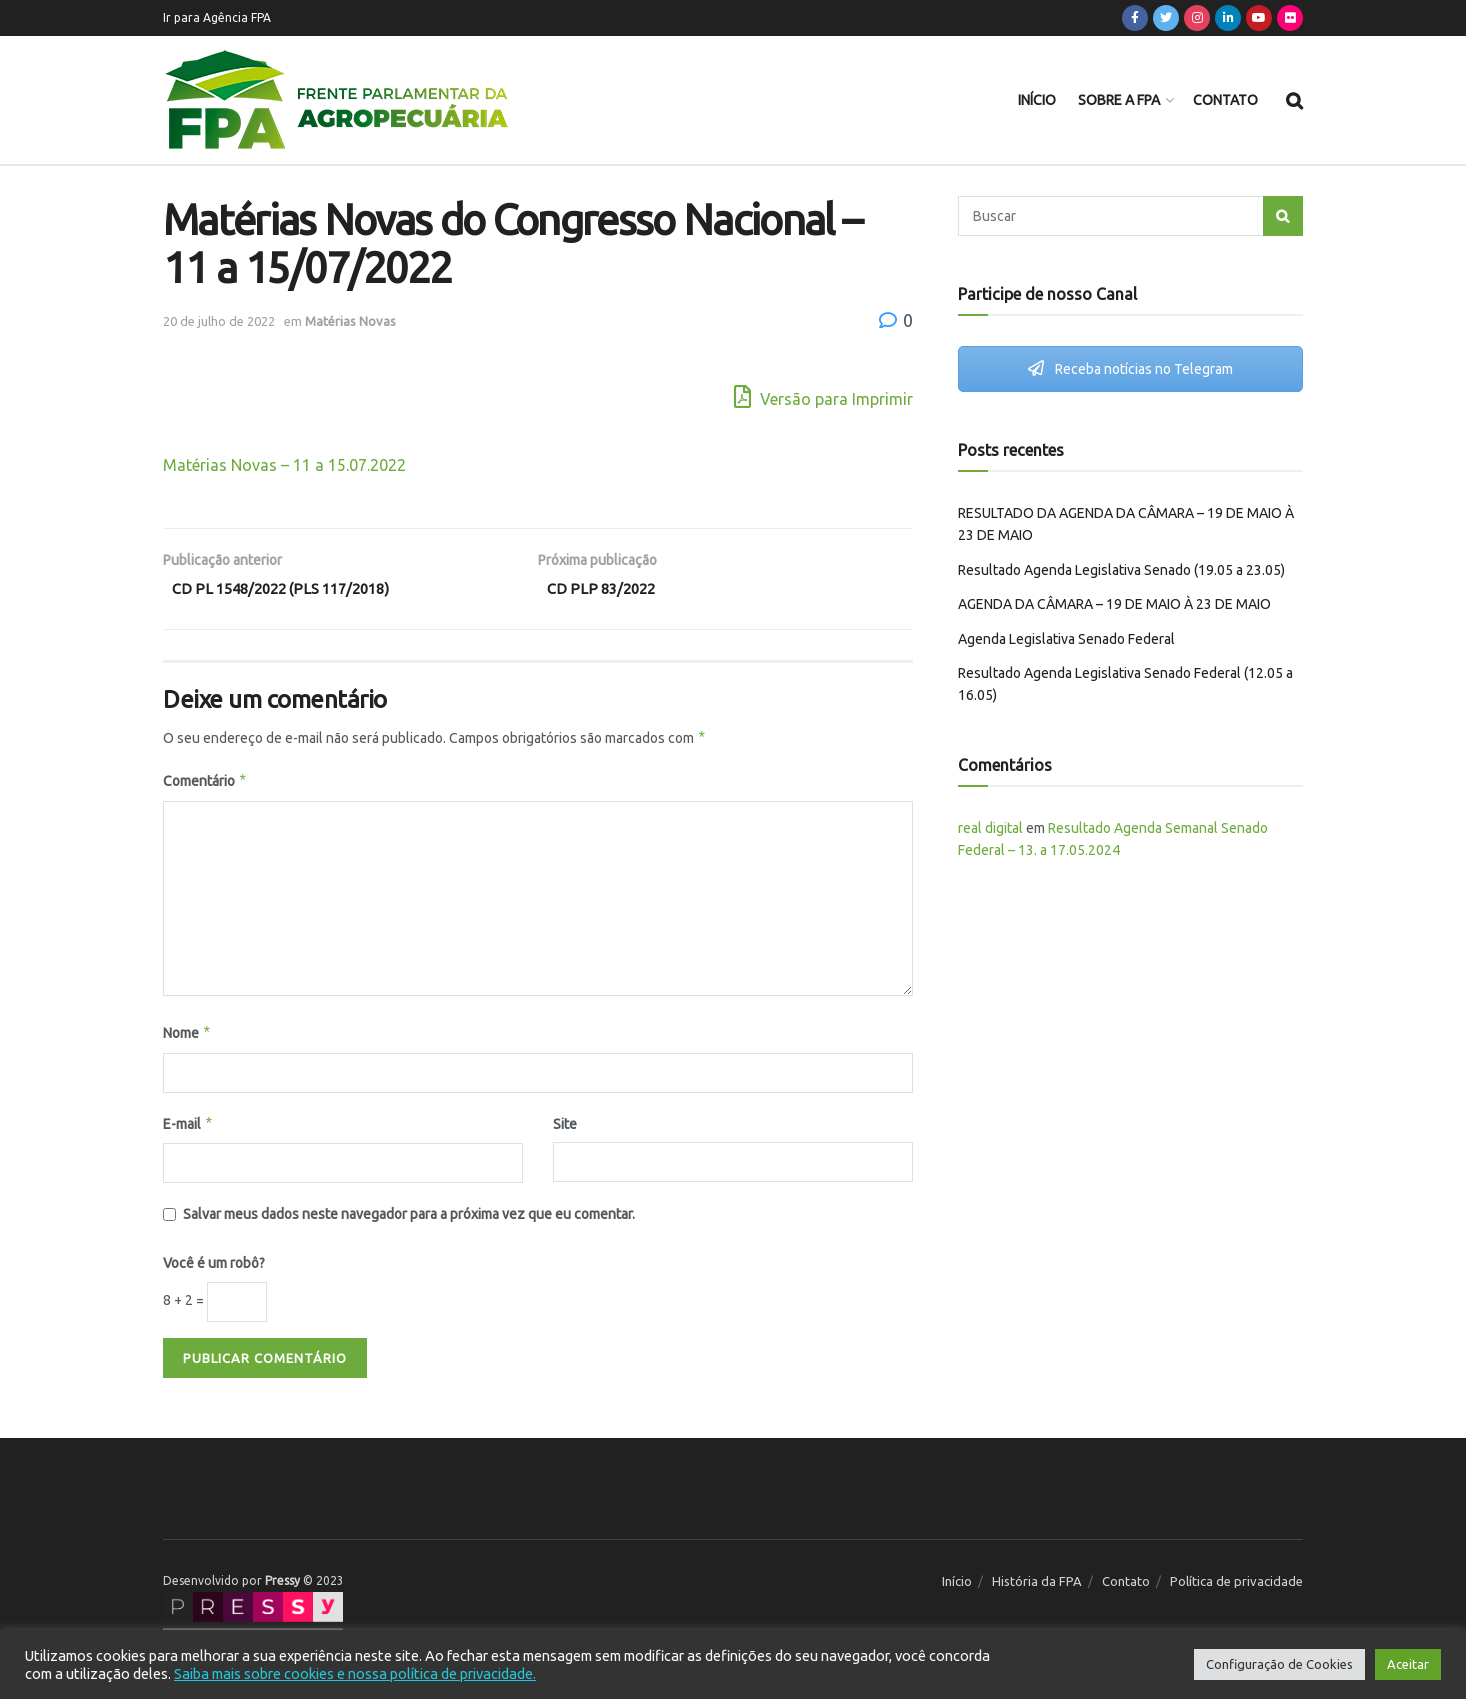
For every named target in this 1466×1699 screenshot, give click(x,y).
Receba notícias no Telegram (1130, 369)
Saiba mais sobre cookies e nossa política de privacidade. (355, 1673)
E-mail (188, 1128)
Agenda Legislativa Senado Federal (1066, 639)
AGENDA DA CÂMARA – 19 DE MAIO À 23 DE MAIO (1114, 604)
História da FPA (1037, 1585)
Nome (187, 1037)
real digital (990, 828)
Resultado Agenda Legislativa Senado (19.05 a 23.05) (1121, 570)
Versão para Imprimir (823, 396)
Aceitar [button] (1408, 1664)
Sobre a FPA (1119, 100)
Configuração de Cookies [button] (1279, 1664)
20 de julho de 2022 (219, 321)
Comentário (205, 786)
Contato (1225, 100)
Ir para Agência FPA (217, 17)
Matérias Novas (350, 321)
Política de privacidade (1236, 1585)
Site (565, 1128)
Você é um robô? (214, 1268)
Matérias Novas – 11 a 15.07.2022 (284, 465)
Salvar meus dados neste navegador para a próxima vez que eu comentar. (409, 1218)
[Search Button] (1283, 216)
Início (1037, 100)
